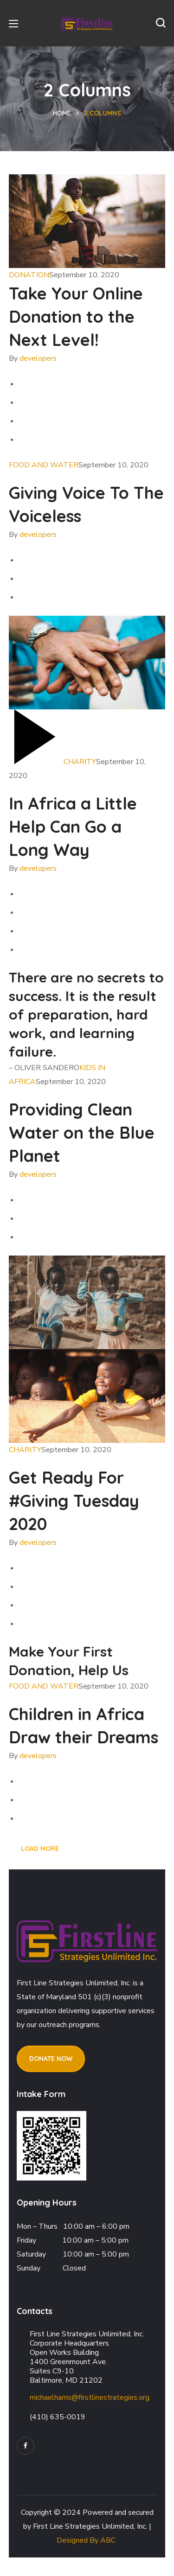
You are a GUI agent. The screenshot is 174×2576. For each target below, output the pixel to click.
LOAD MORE (40, 1848)
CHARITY (80, 762)
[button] (160, 23)
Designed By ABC (86, 2540)
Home (62, 113)
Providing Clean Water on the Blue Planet (82, 1132)
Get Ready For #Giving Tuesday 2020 (74, 1500)
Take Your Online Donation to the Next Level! (76, 316)
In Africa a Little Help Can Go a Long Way (73, 826)
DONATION (29, 275)
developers (38, 358)
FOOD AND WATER (43, 465)
